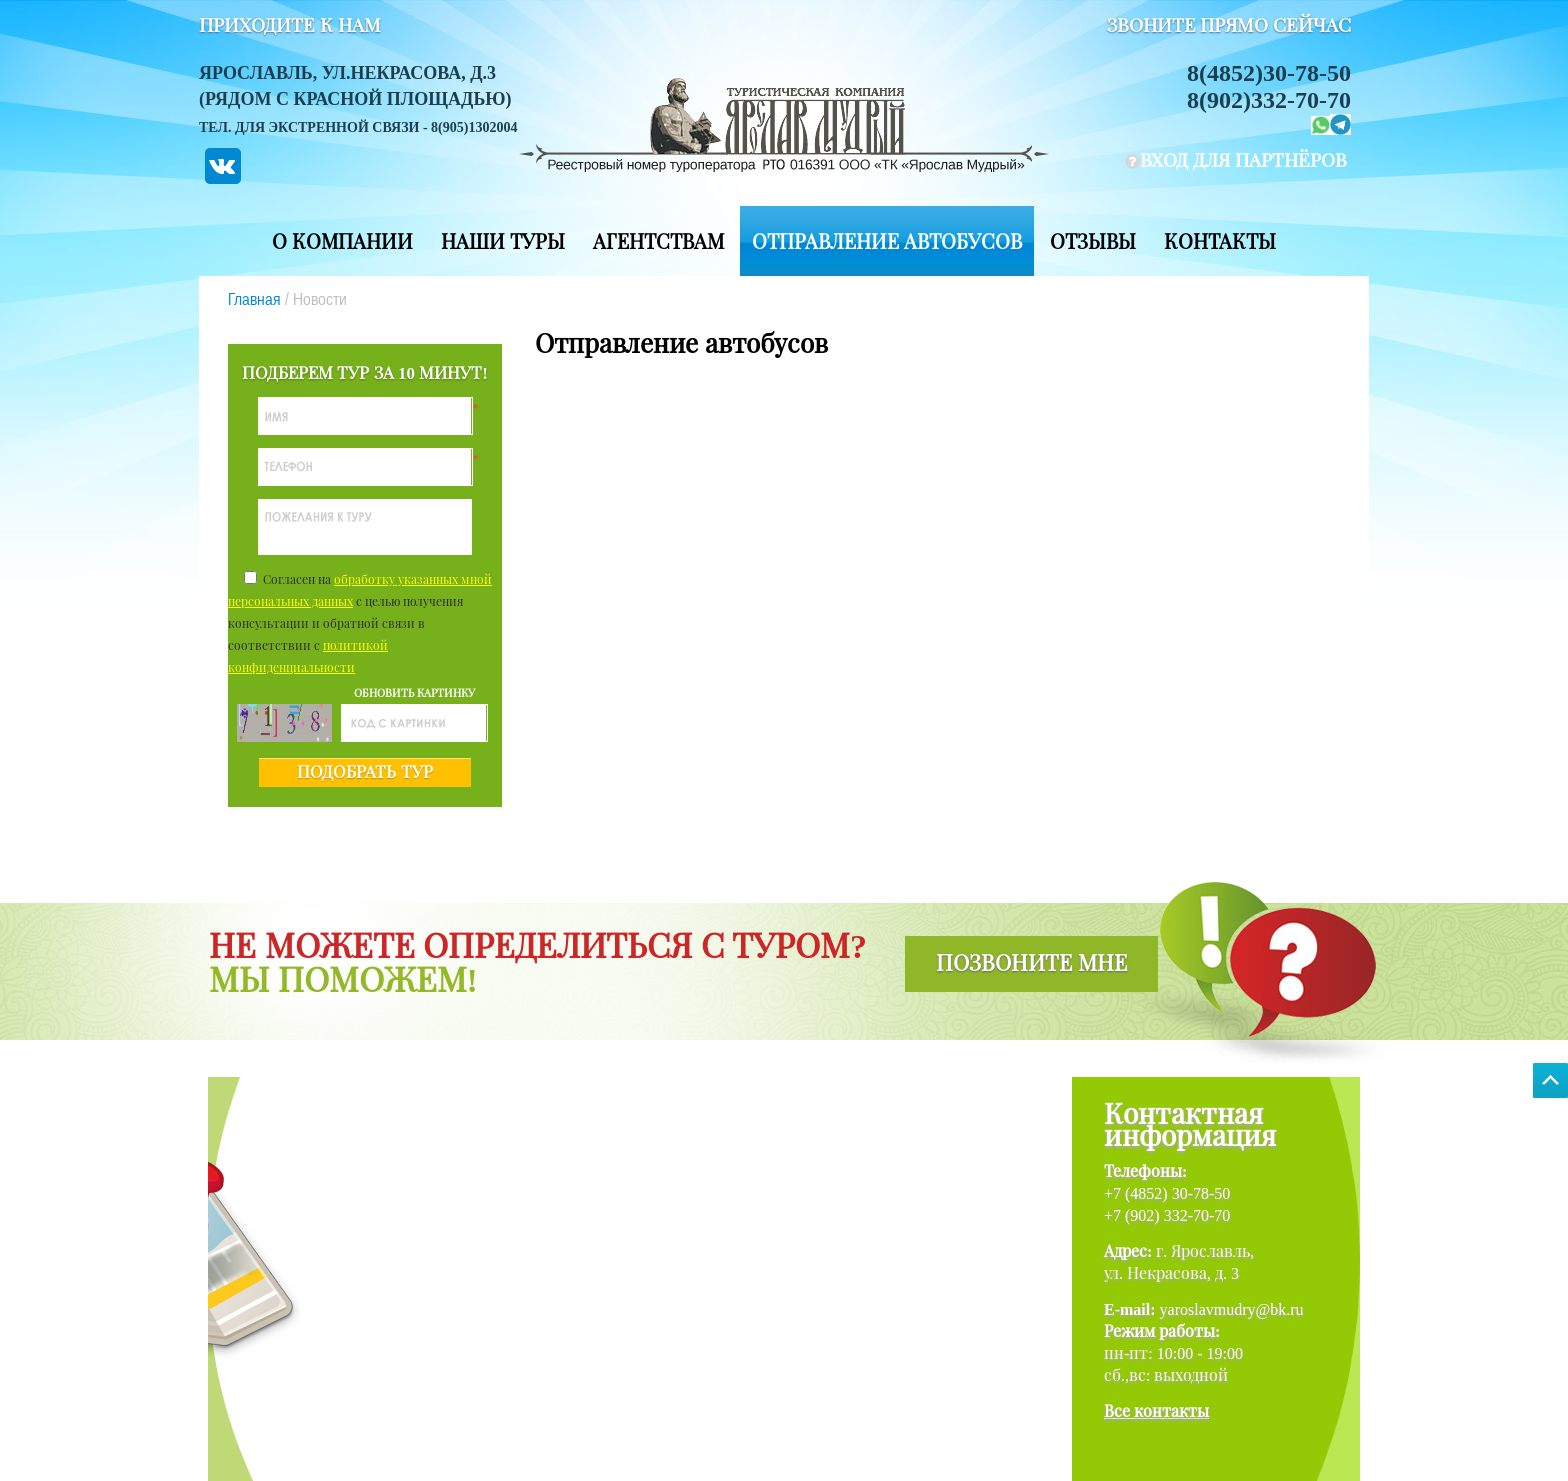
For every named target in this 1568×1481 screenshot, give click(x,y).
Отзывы (1093, 242)
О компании (342, 242)
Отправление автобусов (887, 242)
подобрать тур (364, 772)
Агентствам (658, 242)
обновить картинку (414, 693)
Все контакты (1156, 1411)
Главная (254, 299)
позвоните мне (1031, 963)
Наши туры (503, 242)
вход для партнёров (1243, 160)
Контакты (1220, 242)
